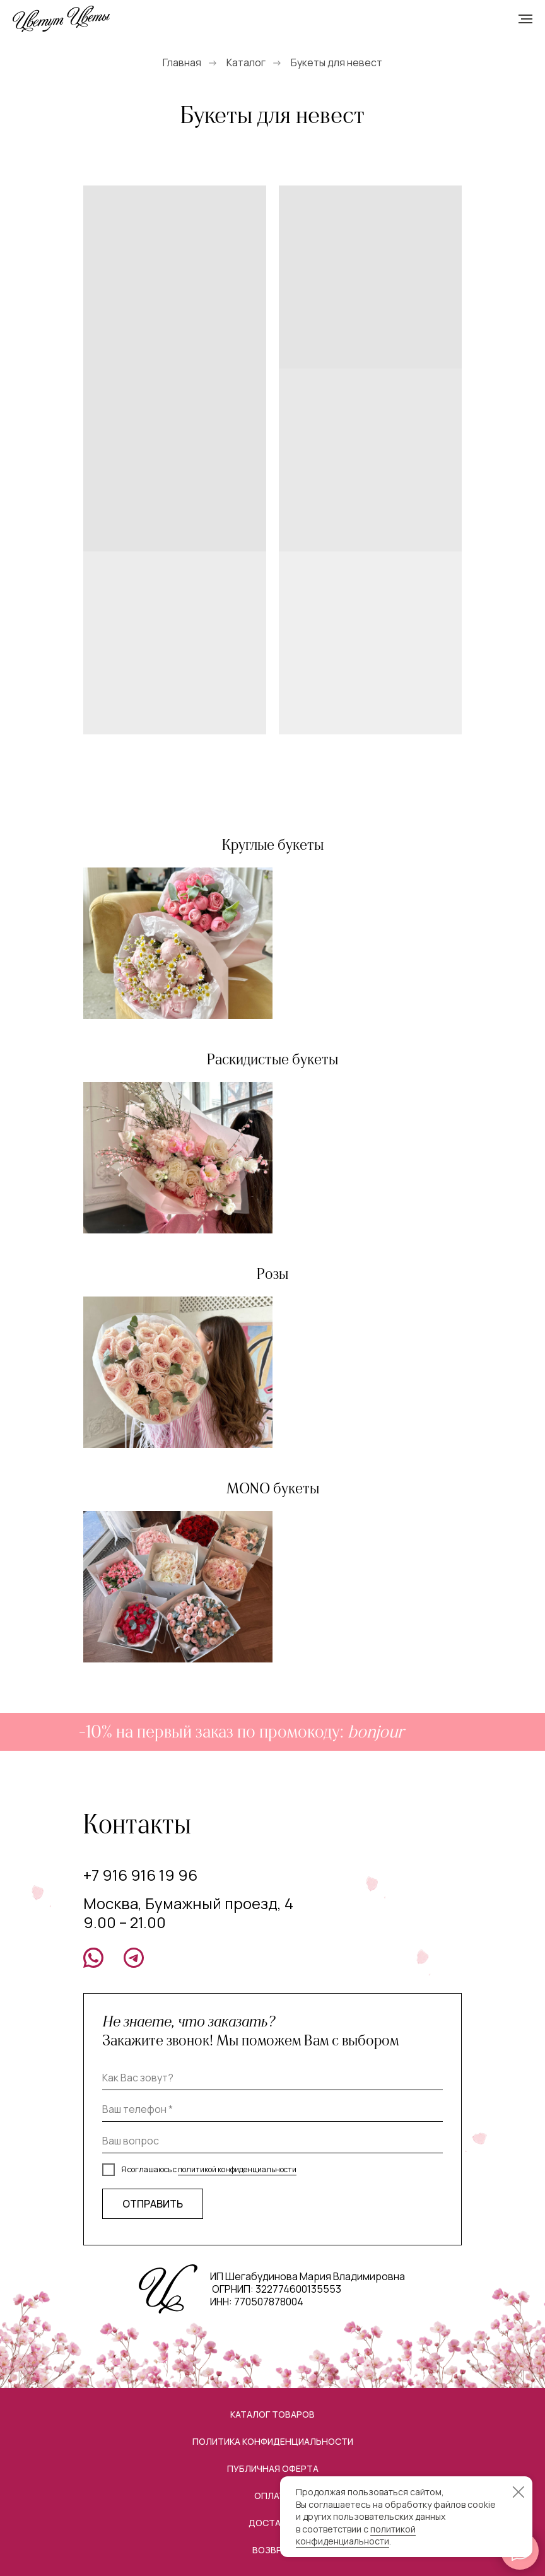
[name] (272, 2077)
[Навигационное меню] (525, 19)
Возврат (272, 2550)
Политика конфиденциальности (272, 2441)
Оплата (272, 2496)
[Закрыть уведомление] (518, 2492)
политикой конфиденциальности (237, 2169)
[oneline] (272, 2140)
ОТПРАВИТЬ (152, 2204)
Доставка (273, 2523)
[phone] (272, 2109)
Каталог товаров (272, 2414)
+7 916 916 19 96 (140, 1874)
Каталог (246, 63)
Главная (182, 63)
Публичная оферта (273, 2468)
